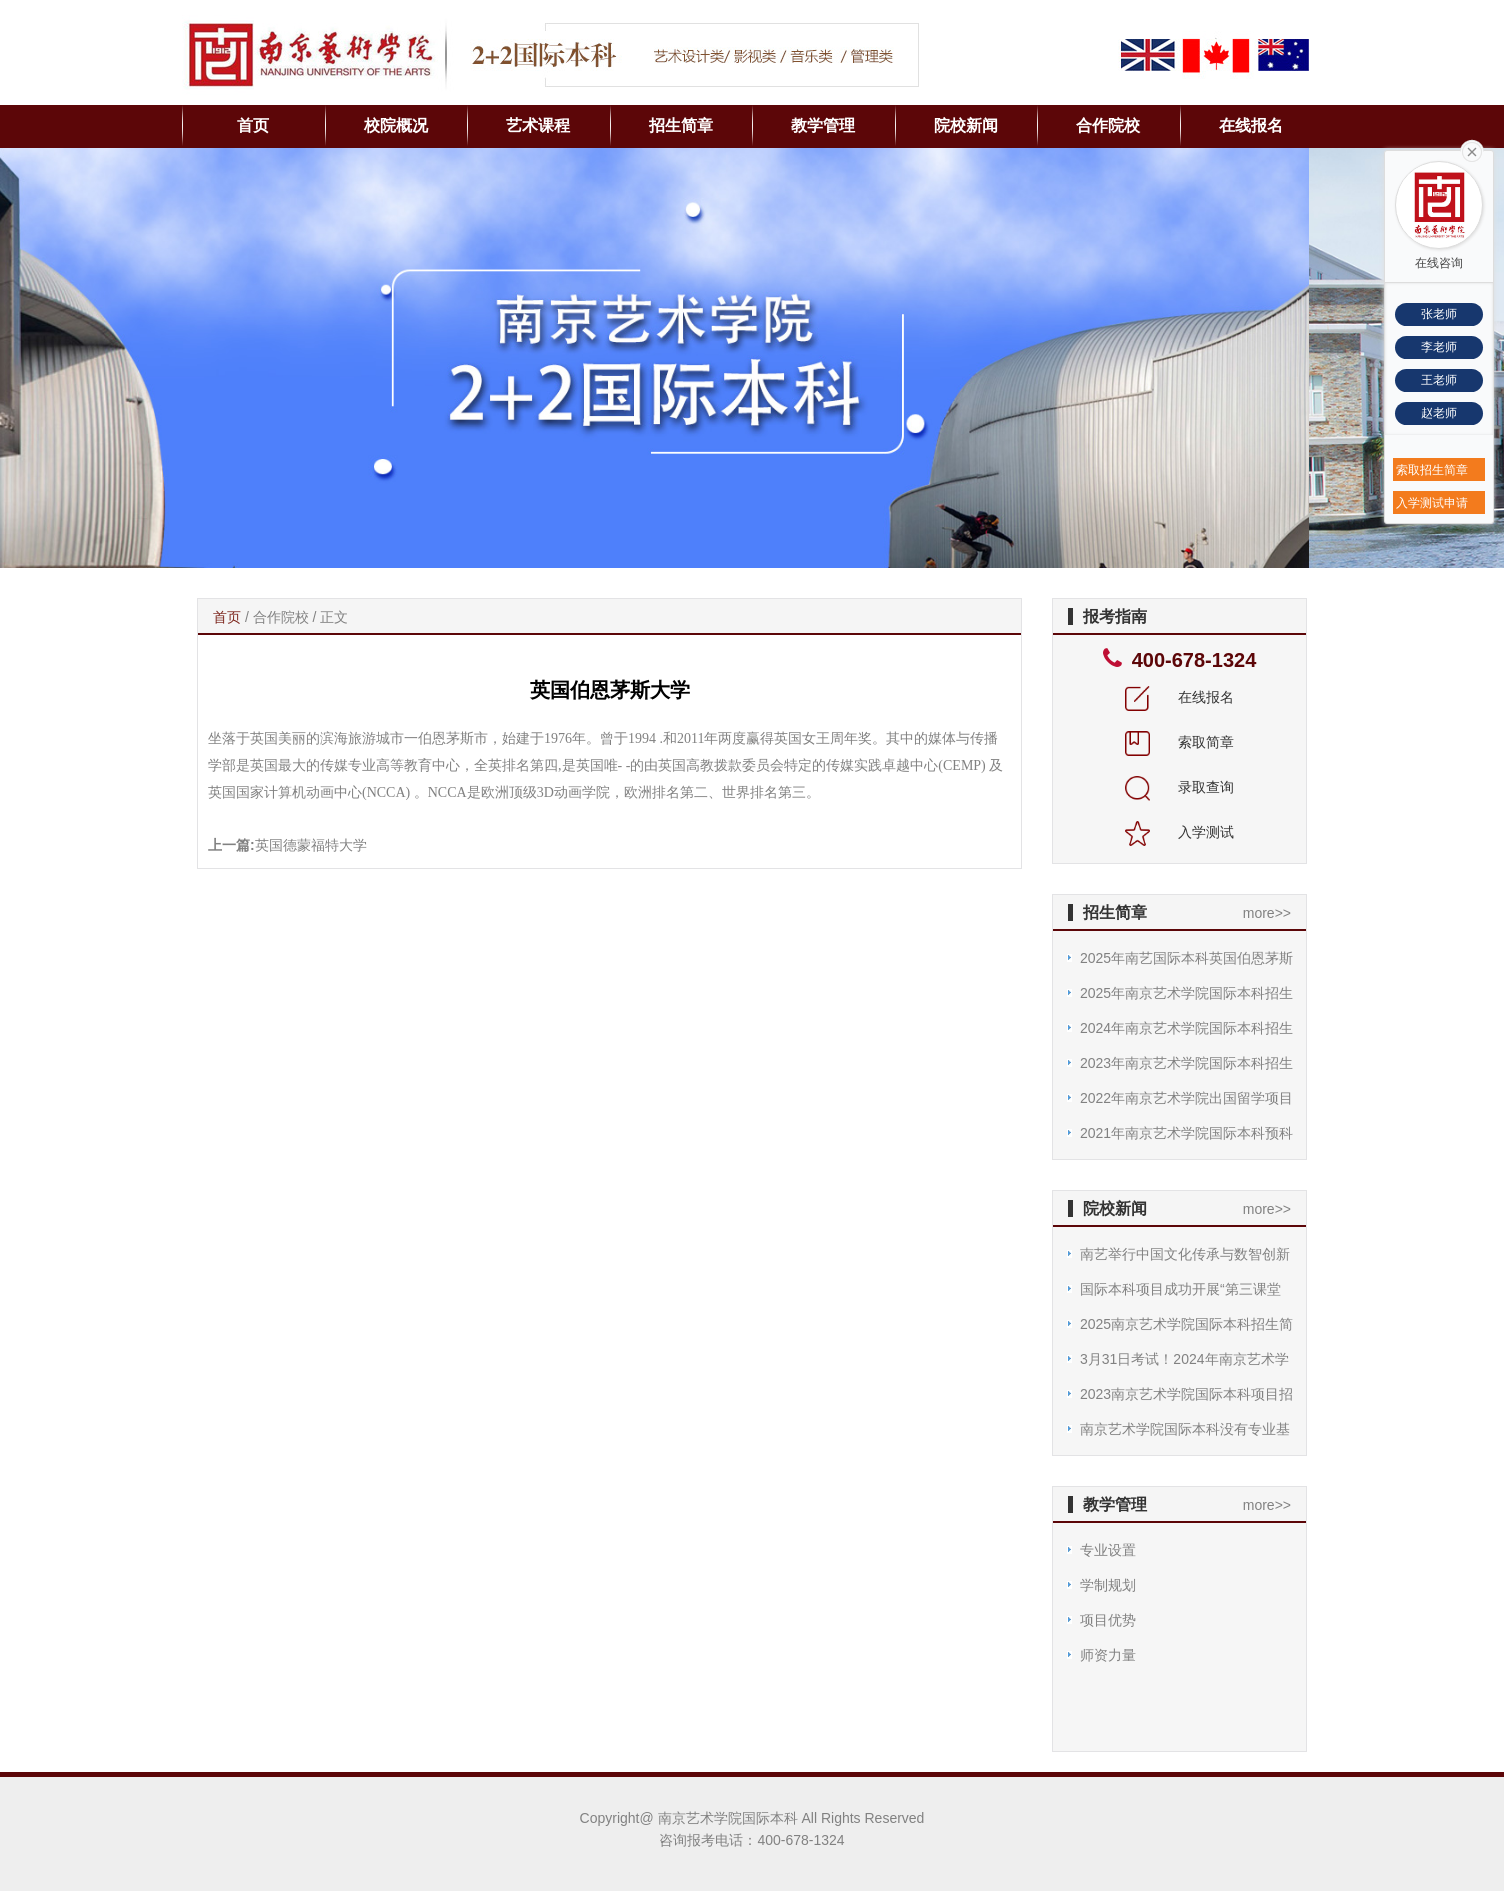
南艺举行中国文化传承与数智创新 (1185, 1254)
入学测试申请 (1432, 503)
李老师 (1439, 347)
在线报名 (1251, 125)
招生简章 (681, 125)
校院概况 (396, 125)
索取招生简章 (1432, 470)
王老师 (1439, 380)
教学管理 (823, 125)
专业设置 (1108, 1550)
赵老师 (1439, 413)
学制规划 (1108, 1585)
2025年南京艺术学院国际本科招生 (1186, 993)
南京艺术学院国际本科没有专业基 (1185, 1429)
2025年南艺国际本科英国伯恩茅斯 (1186, 958)
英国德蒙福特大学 (311, 845)
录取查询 (1180, 787)
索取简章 (1180, 742)
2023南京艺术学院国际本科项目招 (1186, 1394)
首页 (253, 125)
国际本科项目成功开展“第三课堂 (1180, 1289)
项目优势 (1108, 1620)
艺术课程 (538, 125)
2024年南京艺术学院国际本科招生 (1186, 1028)
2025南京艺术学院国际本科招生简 (1186, 1324)
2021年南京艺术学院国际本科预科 (1186, 1133)
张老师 (1439, 314)
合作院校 (1108, 125)
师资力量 (1108, 1655)
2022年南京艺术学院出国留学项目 (1186, 1098)
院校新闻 (966, 125)
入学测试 (1180, 832)
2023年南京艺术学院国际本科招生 (1186, 1063)
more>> (1267, 913)
